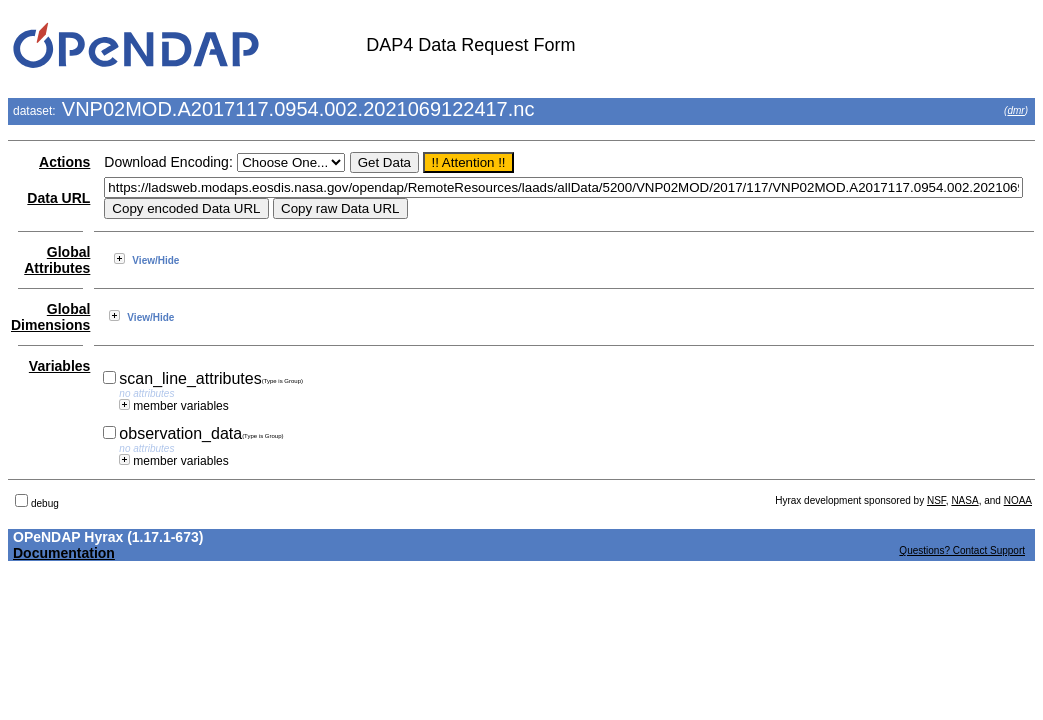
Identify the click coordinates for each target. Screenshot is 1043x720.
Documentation (64, 553)
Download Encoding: (168, 162)
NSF (936, 500)
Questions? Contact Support (962, 550)
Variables (60, 366)
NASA (964, 500)
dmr (1015, 110)
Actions (64, 162)
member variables (173, 406)
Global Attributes (57, 260)
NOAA (1018, 500)
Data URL (58, 198)
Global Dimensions (50, 317)
